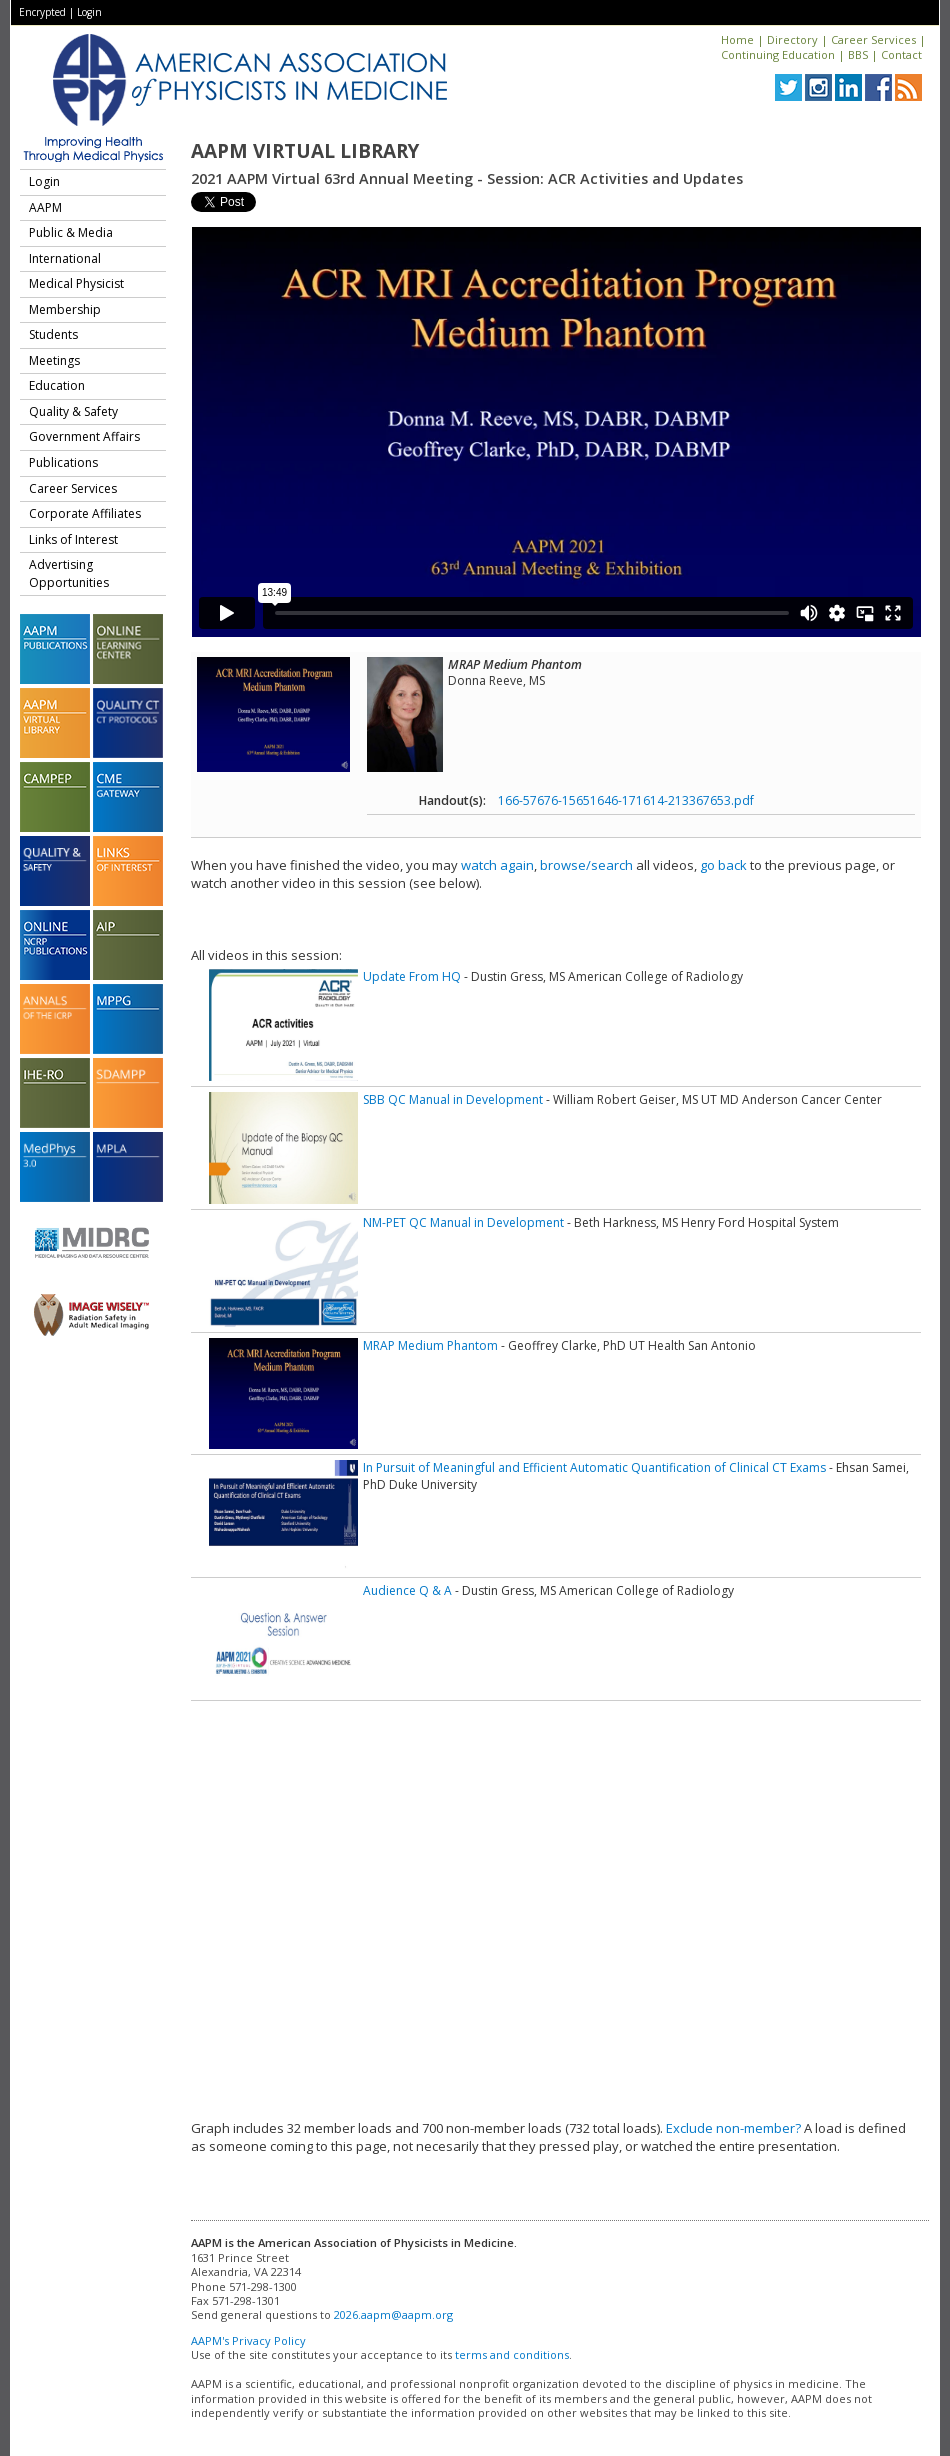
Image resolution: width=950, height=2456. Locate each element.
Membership (65, 309)
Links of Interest (73, 539)
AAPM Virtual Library (305, 151)
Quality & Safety (73, 411)
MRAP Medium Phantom (430, 1345)
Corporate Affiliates (85, 513)
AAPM (45, 207)
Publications (63, 462)
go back (723, 865)
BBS (858, 54)
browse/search (586, 865)
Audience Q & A (407, 1590)
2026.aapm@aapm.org (393, 2314)
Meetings (54, 360)
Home (737, 39)
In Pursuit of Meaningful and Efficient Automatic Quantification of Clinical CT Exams (594, 1467)
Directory (792, 39)
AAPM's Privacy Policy (248, 2340)
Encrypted (42, 12)
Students (53, 334)
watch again (497, 865)
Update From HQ (412, 976)
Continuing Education (778, 54)
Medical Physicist (76, 283)
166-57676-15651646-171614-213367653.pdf (626, 800)
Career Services (873, 39)
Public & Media (71, 232)
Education (57, 385)
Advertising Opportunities (69, 573)
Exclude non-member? (733, 2128)
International (65, 258)
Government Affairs (84, 436)
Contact (901, 54)
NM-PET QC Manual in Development (463, 1222)
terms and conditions (512, 2354)
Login (89, 12)
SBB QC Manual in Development (453, 1099)
